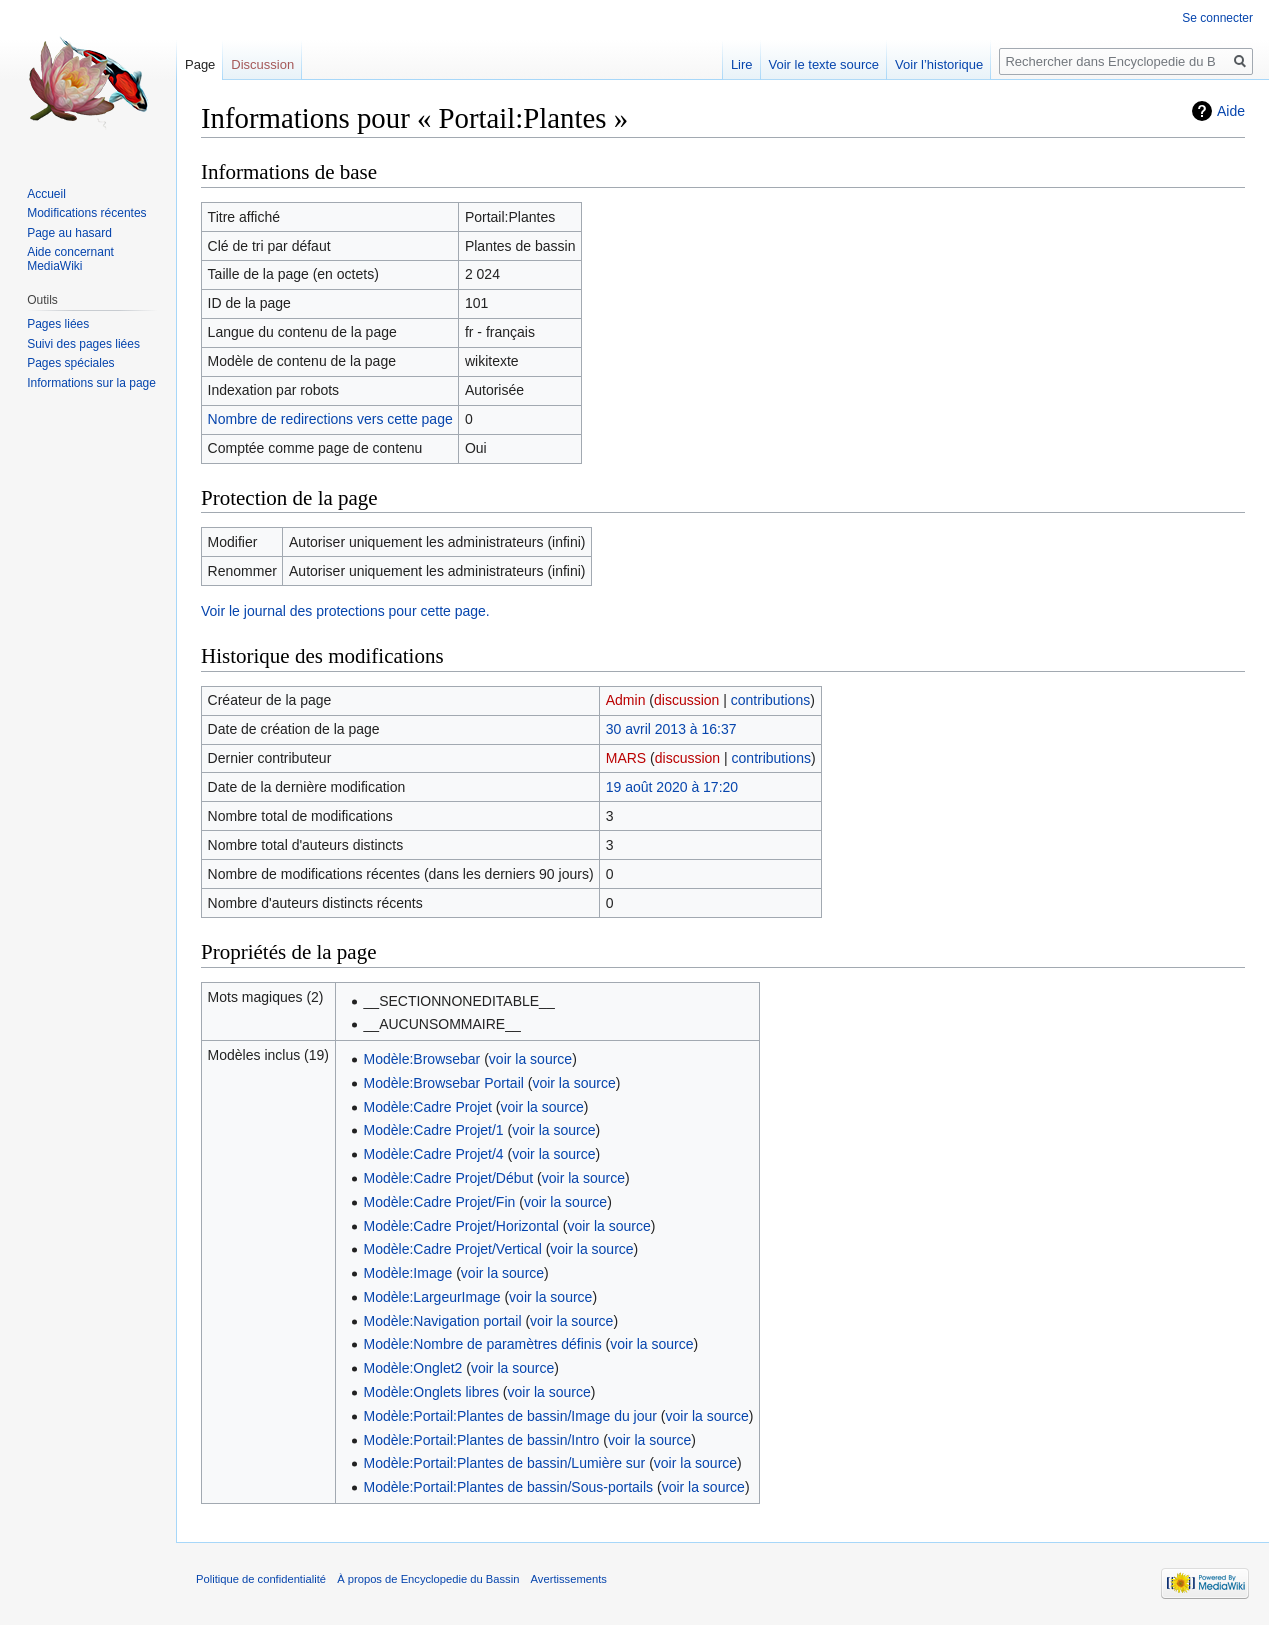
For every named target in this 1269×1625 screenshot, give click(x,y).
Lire (742, 64)
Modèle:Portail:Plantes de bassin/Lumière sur (505, 1463)
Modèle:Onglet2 (413, 1368)
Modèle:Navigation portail (443, 1321)
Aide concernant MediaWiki (70, 259)
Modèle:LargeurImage (432, 1297)
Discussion (262, 64)
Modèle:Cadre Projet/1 (434, 1130)
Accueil (46, 194)
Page (200, 64)
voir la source (530, 1059)
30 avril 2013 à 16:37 (671, 729)
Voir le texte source (824, 64)
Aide (1231, 111)
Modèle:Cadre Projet (428, 1107)
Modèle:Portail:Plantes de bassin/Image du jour (510, 1416)
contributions (770, 700)
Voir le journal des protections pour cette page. (345, 611)
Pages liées (58, 324)
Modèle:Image (408, 1273)
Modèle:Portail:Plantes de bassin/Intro (482, 1440)
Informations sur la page (91, 383)
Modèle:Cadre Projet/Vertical (453, 1249)
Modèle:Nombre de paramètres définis (483, 1344)
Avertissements (569, 1579)
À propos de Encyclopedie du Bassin (428, 1579)
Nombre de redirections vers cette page (330, 419)
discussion (686, 700)
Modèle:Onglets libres (431, 1392)
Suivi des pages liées (83, 344)
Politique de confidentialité (261, 1579)
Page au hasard (69, 233)
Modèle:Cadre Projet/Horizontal (461, 1226)
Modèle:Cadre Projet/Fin (440, 1202)
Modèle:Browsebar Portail (444, 1083)
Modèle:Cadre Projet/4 (434, 1154)
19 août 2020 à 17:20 (672, 787)
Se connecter (1217, 18)
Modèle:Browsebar (422, 1059)
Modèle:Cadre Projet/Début (449, 1178)
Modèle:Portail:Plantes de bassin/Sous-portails (509, 1487)
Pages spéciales (70, 363)
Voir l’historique (939, 64)
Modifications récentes (86, 213)
